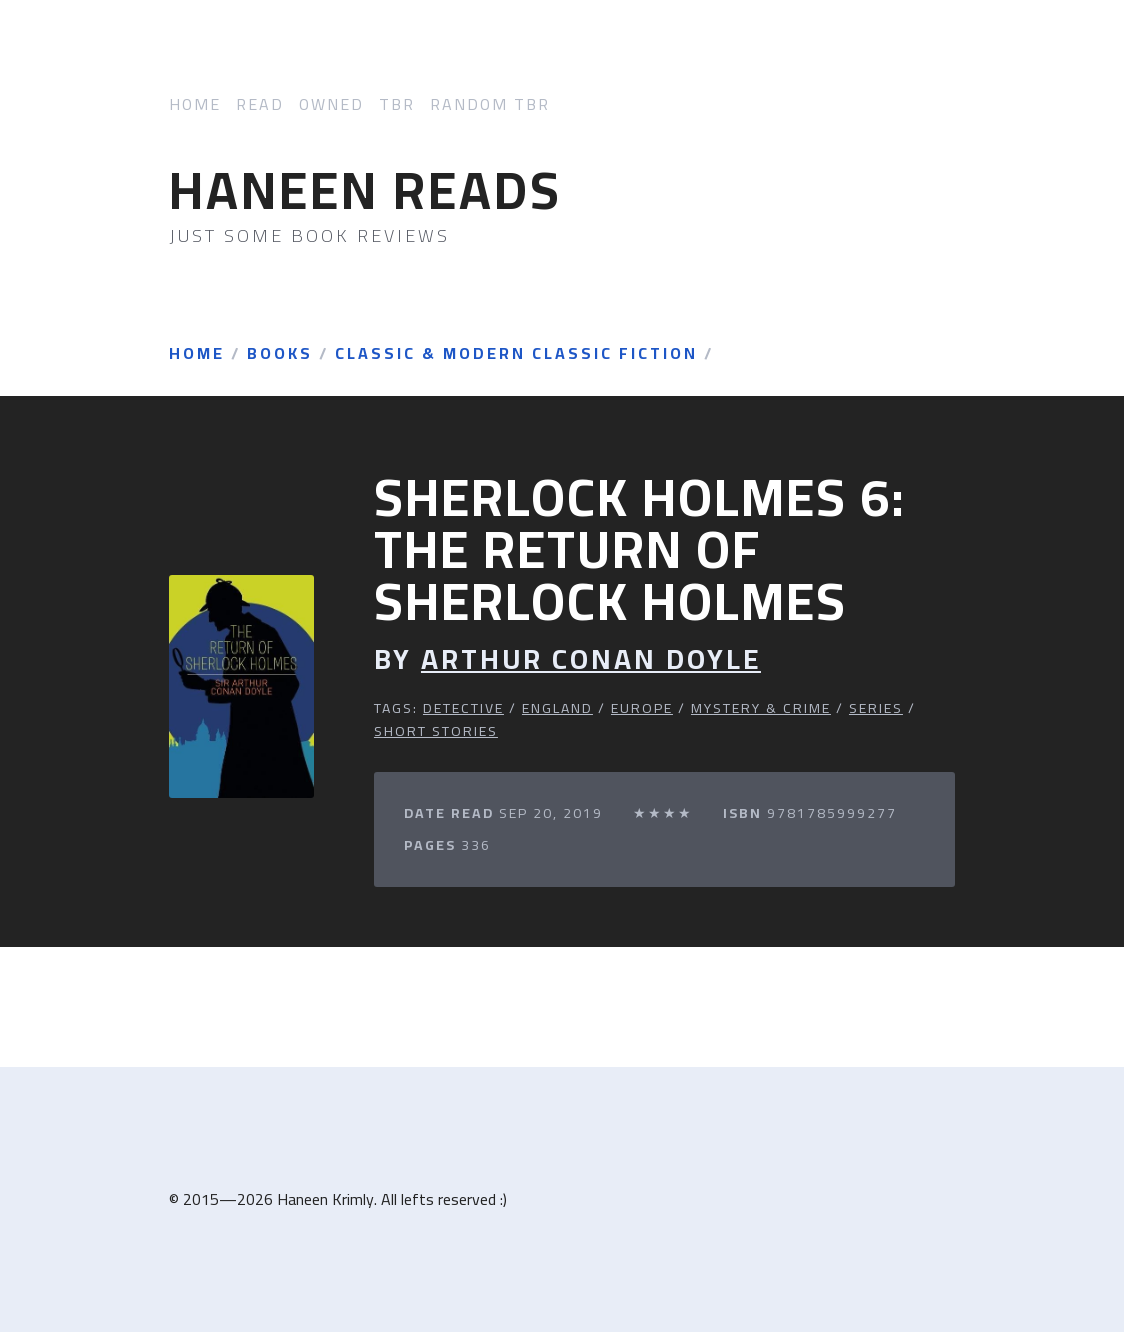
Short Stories (436, 731)
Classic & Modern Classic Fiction (516, 354)
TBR (397, 104)
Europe (642, 708)
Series (876, 708)
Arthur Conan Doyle (591, 659)
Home (195, 104)
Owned (331, 104)
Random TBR (490, 104)
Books (280, 354)
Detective (463, 708)
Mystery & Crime (761, 708)
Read (260, 104)
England (557, 708)
